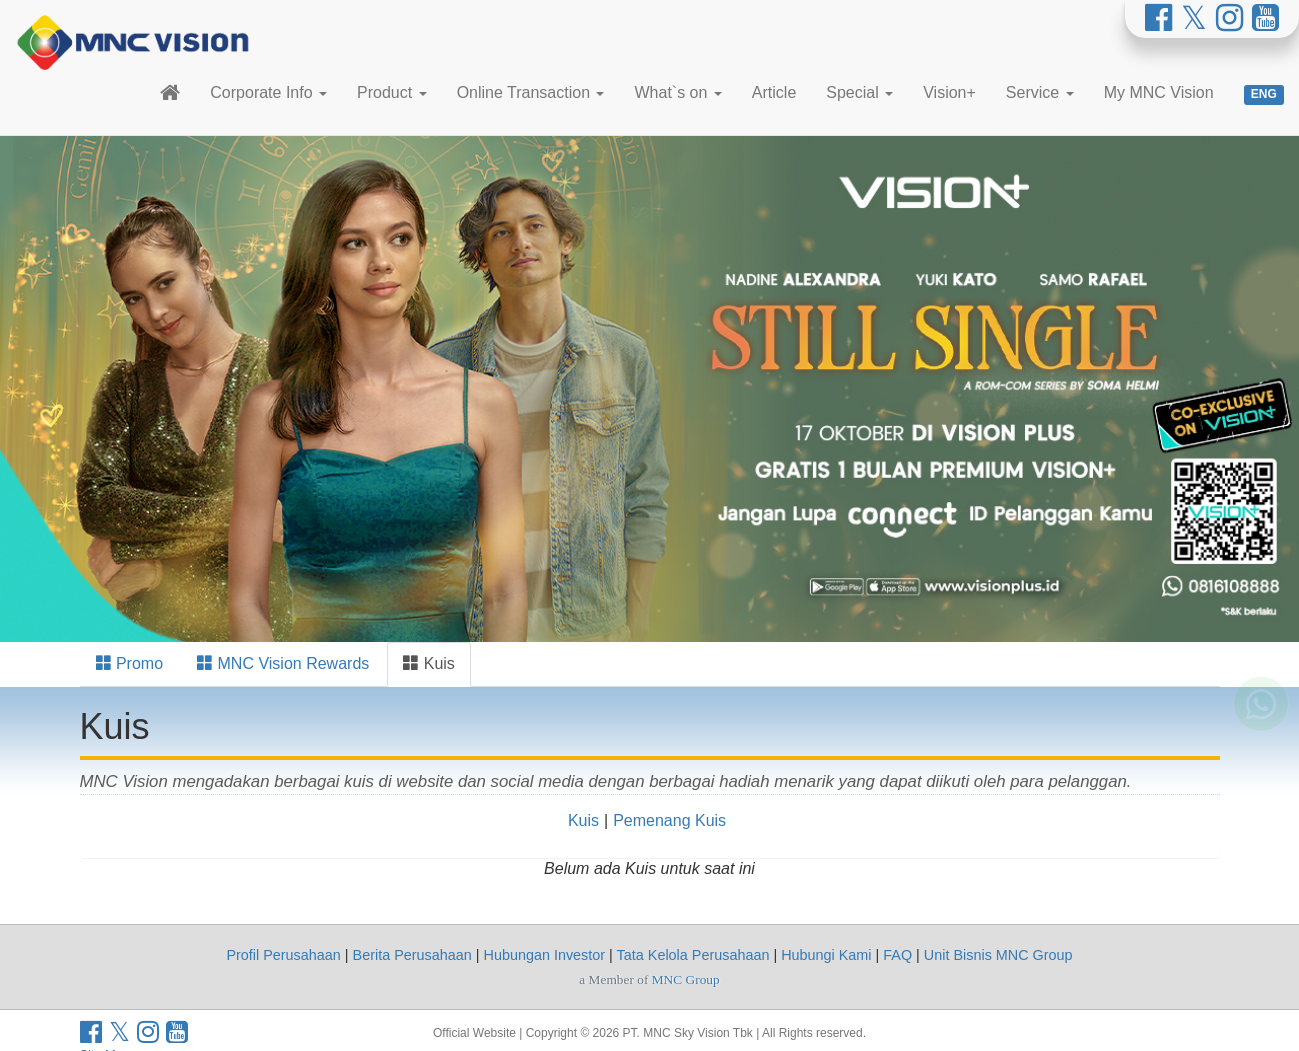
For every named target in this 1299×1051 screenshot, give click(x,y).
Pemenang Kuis (669, 820)
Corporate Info (268, 92)
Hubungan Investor (545, 955)
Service (1040, 92)
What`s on (677, 92)
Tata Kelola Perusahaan (693, 955)
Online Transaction (531, 92)
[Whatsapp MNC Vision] (1261, 729)
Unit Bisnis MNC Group (998, 955)
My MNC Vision (1159, 92)
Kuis (429, 663)
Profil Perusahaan (283, 955)
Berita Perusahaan (412, 955)
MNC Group (686, 979)
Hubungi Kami (826, 955)
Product (392, 92)
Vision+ (949, 92)
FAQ (897, 955)
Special (859, 92)
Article (774, 92)
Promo (130, 663)
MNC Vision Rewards (283, 663)
